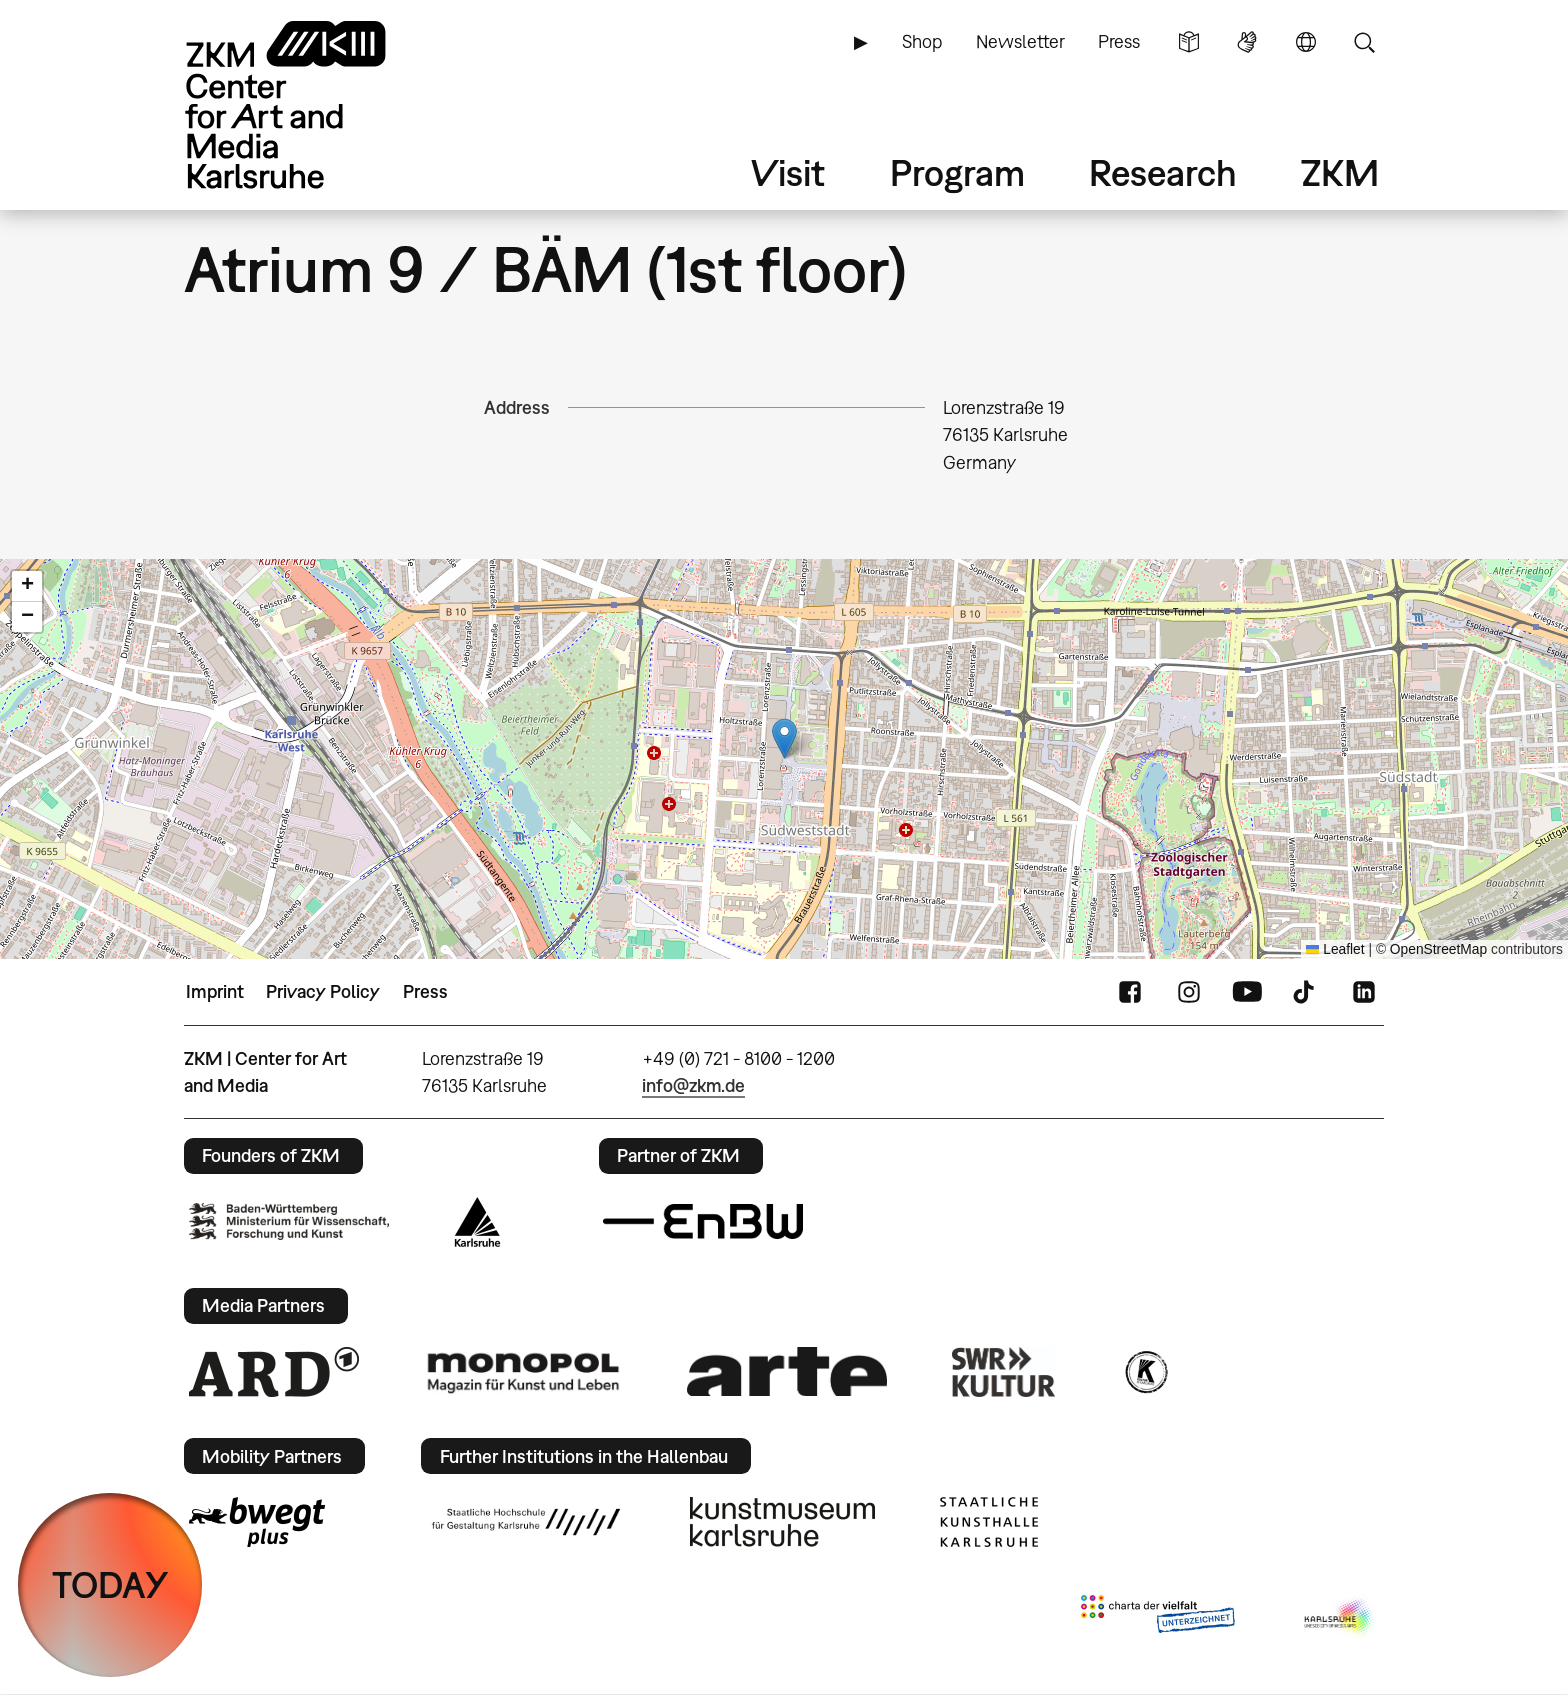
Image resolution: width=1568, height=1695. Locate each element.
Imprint (215, 991)
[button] (784, 738)
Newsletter (1020, 41)
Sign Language (1247, 42)
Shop (922, 41)
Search (1364, 42)
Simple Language (1189, 42)
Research (1163, 172)
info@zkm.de (693, 1085)
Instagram (1189, 992)
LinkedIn (1364, 992)
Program (957, 172)
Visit (788, 172)
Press (1119, 41)
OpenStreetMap (1438, 949)
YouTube (1247, 992)
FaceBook (1130, 992)
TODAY (110, 1584)
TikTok (1306, 992)
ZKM (1340, 172)
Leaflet (1335, 949)
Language (1306, 42)
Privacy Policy (323, 991)
